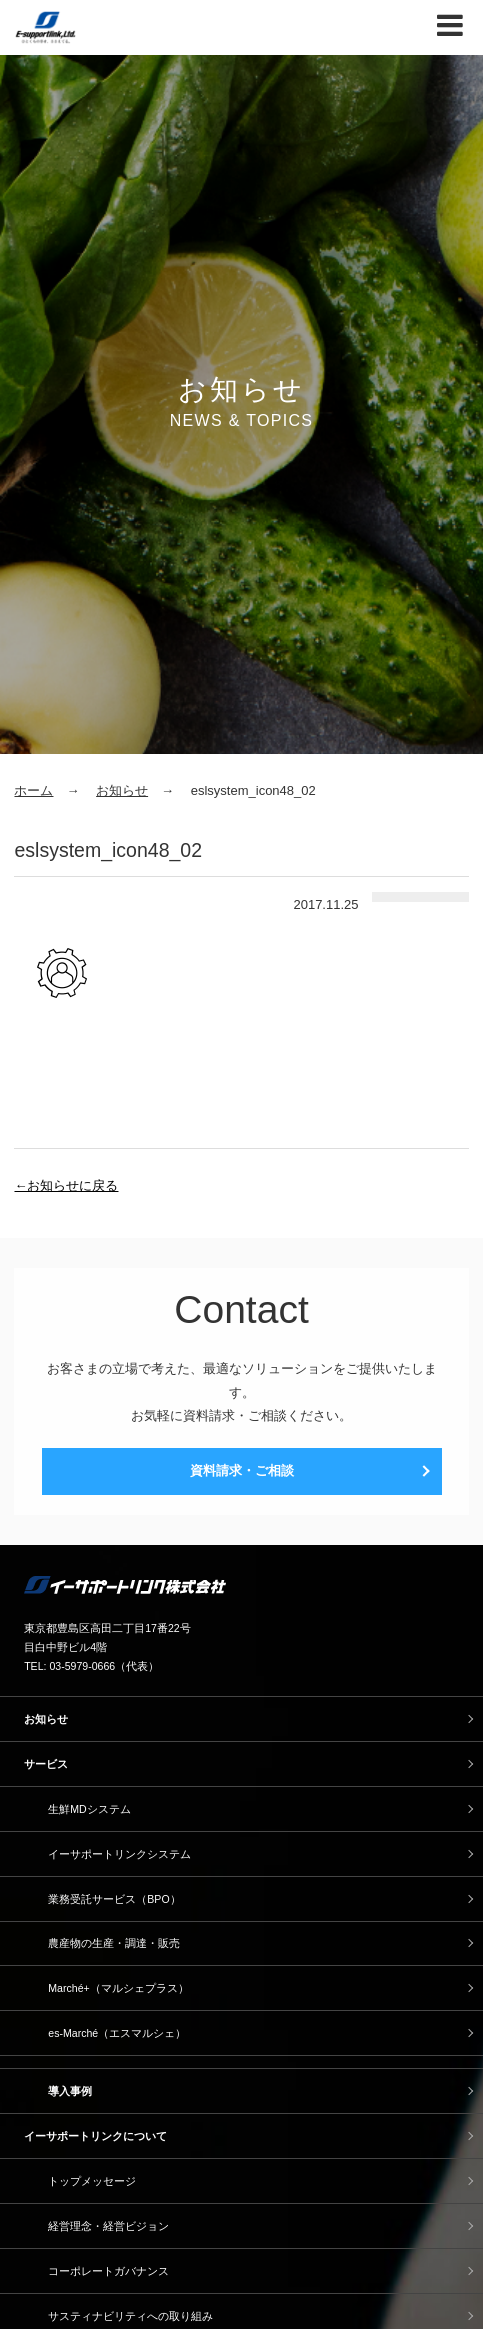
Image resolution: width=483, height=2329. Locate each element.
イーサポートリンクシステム (119, 1854)
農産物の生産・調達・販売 (114, 1943)
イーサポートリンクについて (95, 2136)
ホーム (33, 790)
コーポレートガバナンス (108, 2271)
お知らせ (122, 790)
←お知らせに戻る (66, 1185)
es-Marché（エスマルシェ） (117, 2033)
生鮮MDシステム (89, 1809)
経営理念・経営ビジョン (108, 2226)
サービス (46, 1764)
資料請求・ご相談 (242, 1470)
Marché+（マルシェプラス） (118, 1988)
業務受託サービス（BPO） (114, 1899)
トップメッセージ (92, 2181)
